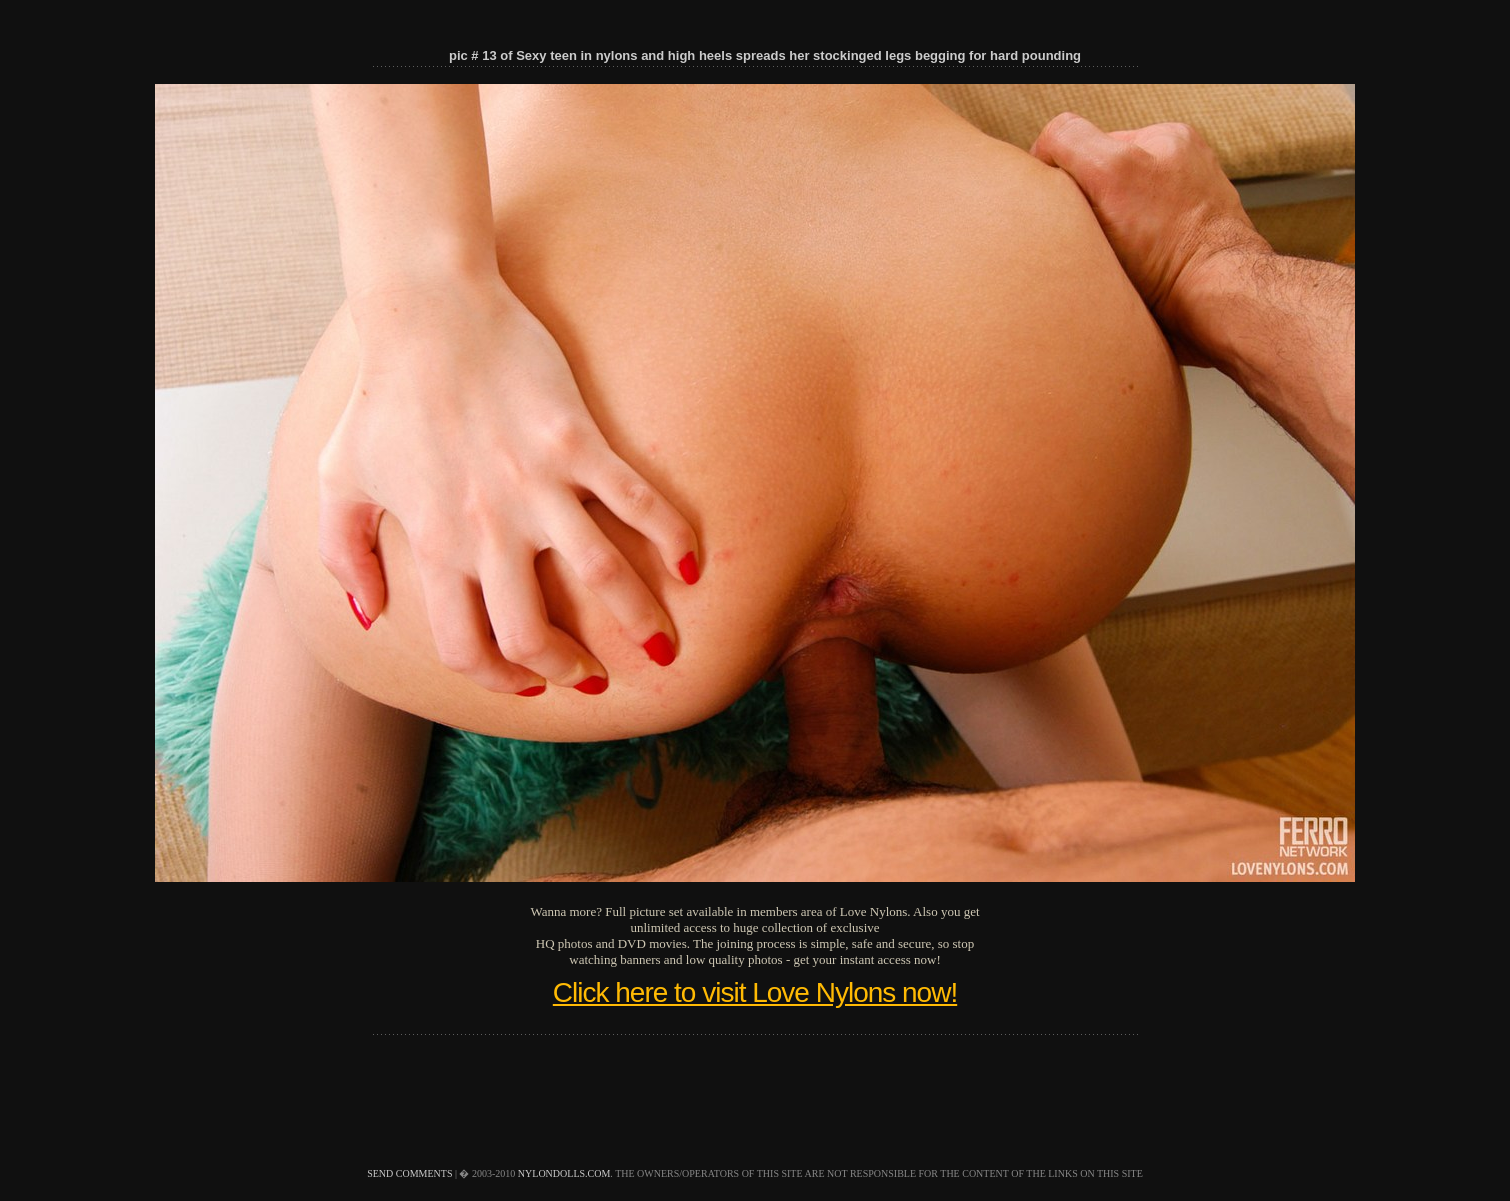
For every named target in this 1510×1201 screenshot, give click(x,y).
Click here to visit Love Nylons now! (755, 992)
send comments (409, 1173)
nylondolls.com (564, 1173)
